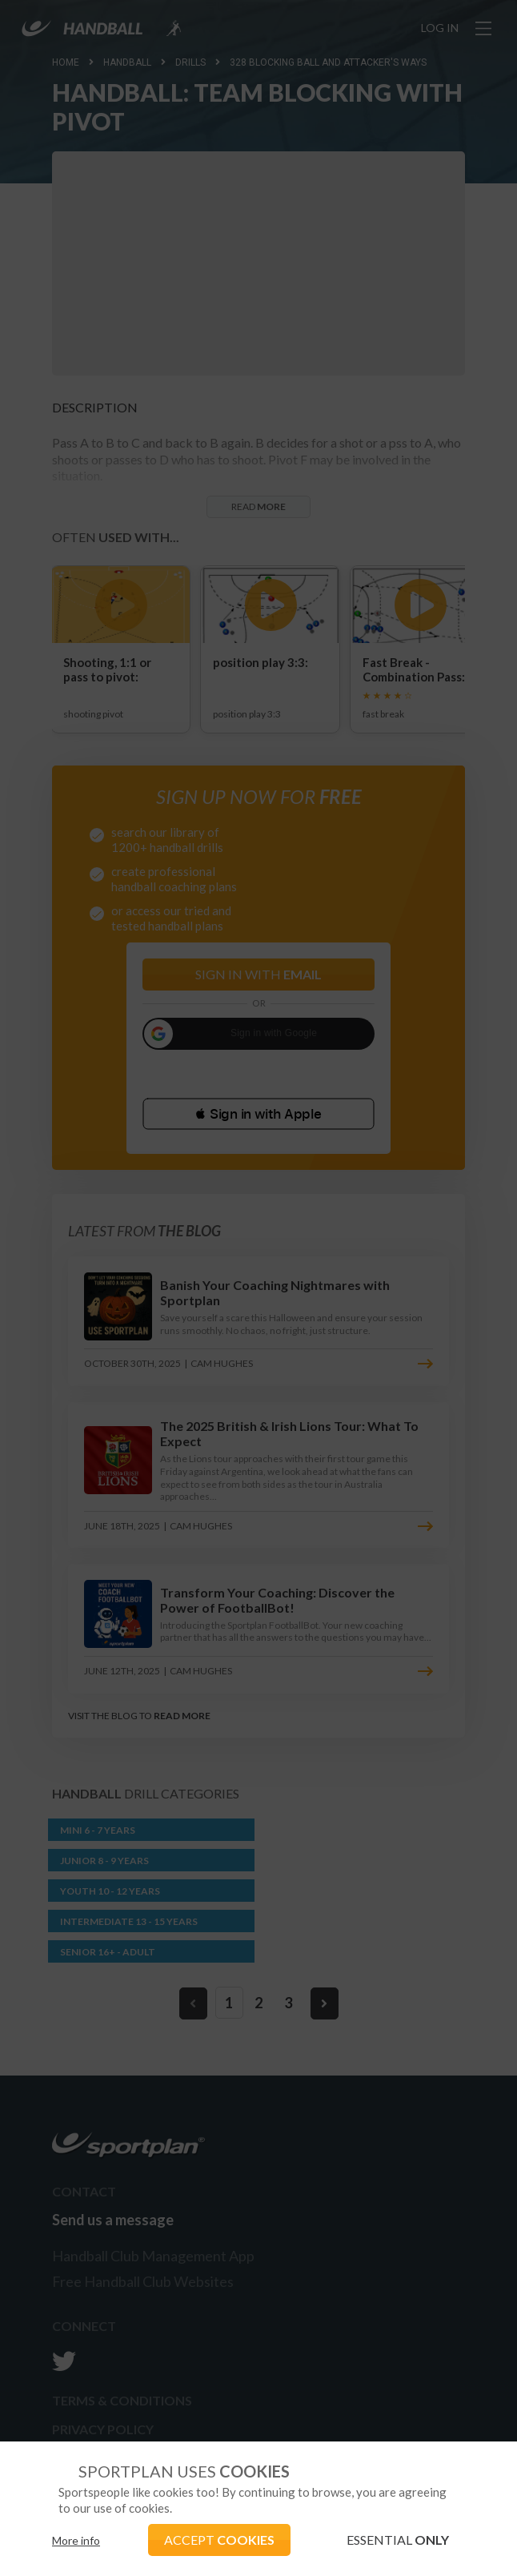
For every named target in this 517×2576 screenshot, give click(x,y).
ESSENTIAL (398, 2539)
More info (76, 2540)
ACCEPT (219, 2539)
